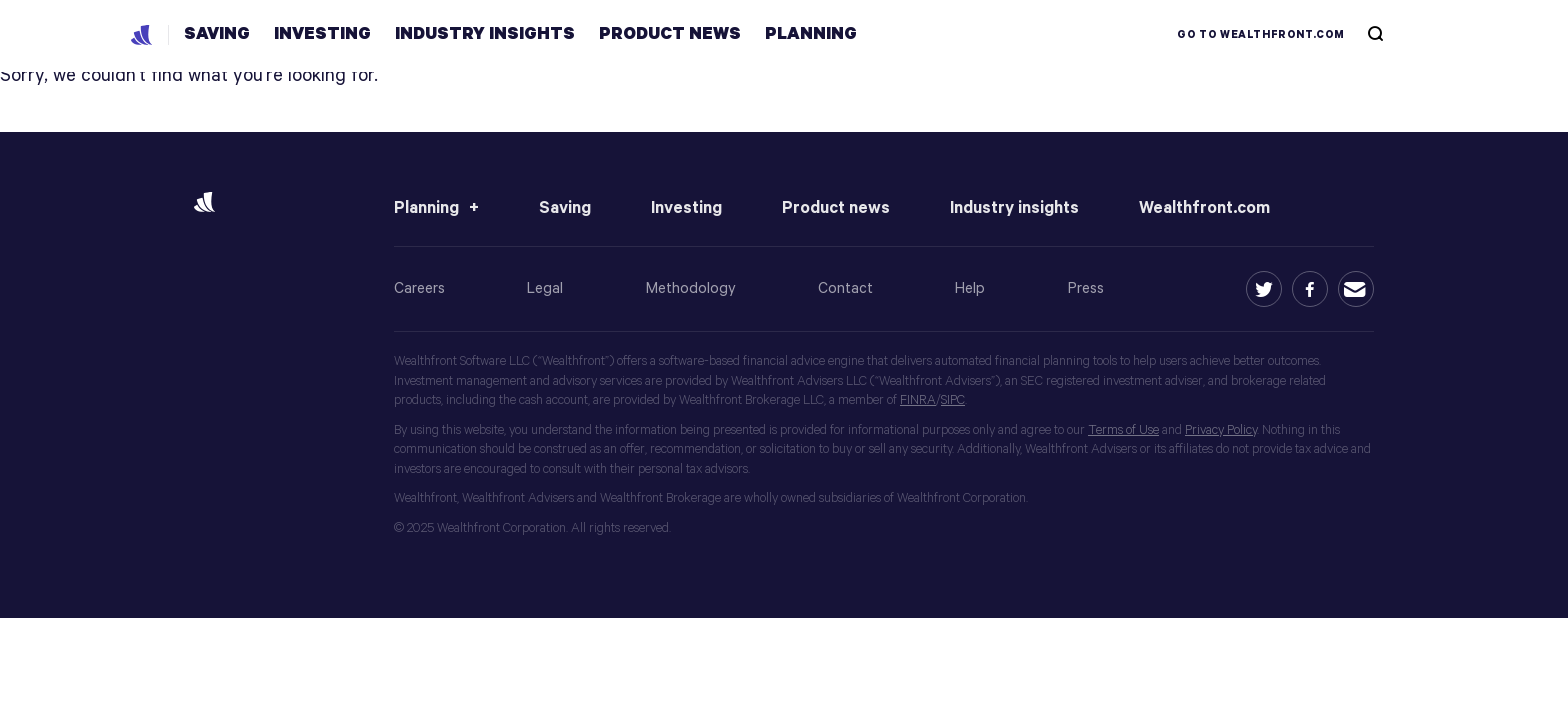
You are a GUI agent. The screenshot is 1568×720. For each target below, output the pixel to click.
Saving (565, 208)
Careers (419, 288)
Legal (545, 288)
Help (970, 288)
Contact (845, 288)
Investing (686, 208)
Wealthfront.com (1204, 208)
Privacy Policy (1221, 430)
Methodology (691, 288)
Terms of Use (1123, 430)
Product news (836, 208)
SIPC (953, 400)
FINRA (918, 400)
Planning (426, 208)
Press (1086, 288)
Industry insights (1014, 208)
